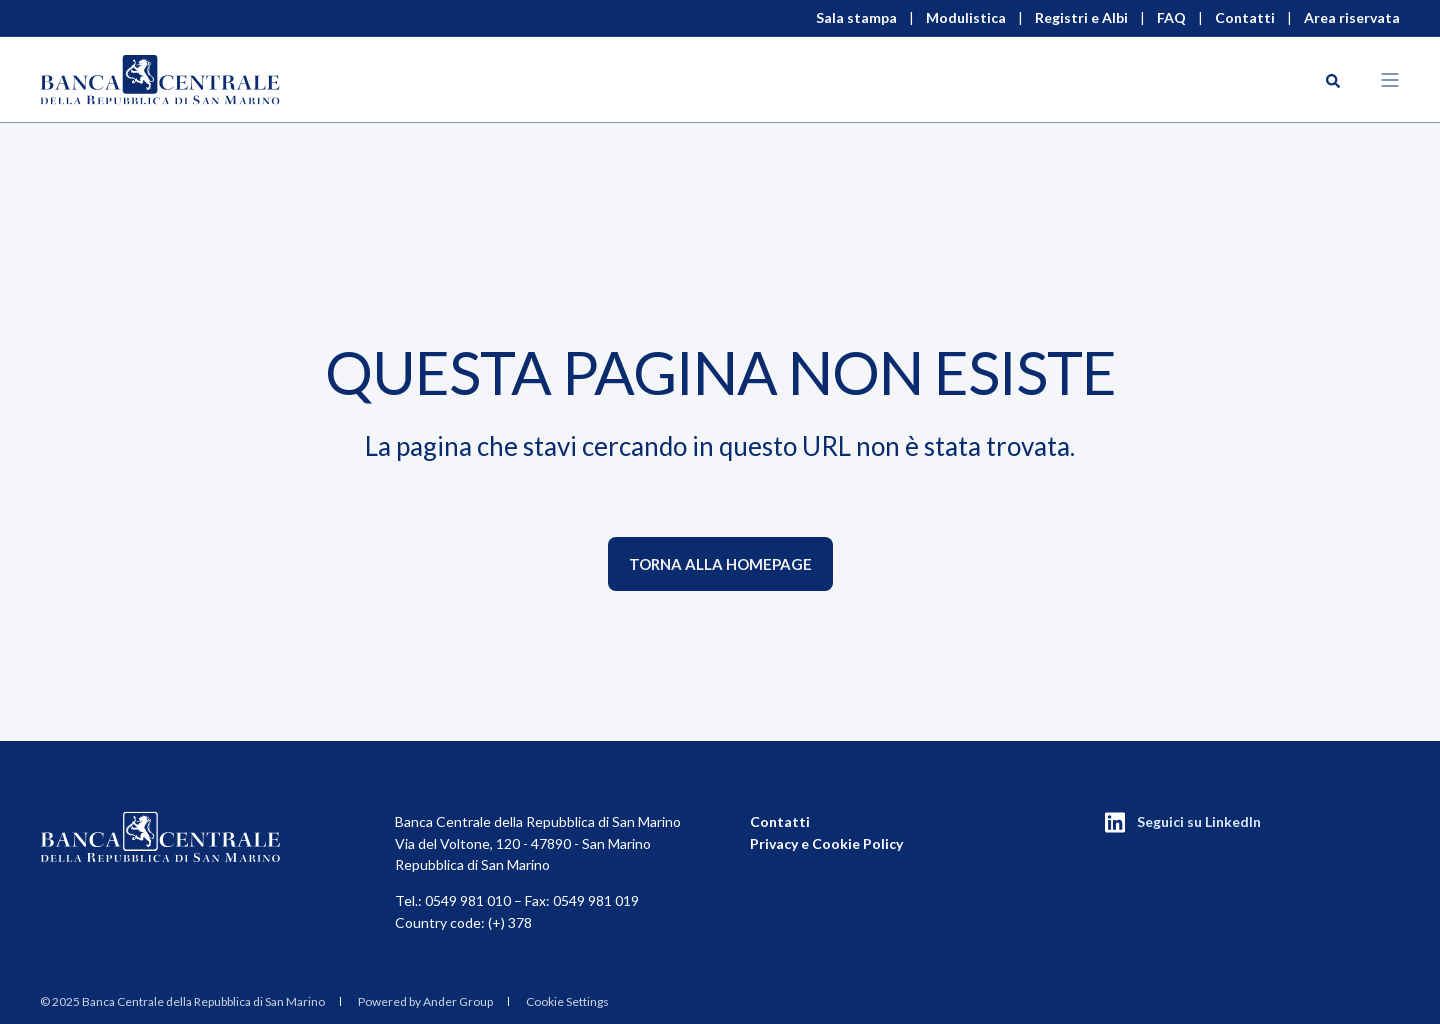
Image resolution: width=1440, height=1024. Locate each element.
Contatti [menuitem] (1245, 18)
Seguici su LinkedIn (1199, 821)
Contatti (780, 821)
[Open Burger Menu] (1390, 80)
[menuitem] (182, 1002)
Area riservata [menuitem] (1352, 18)
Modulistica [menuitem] (966, 18)
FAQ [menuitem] (1171, 18)
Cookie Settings (567, 1001)
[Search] (1333, 79)
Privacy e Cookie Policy (826, 843)
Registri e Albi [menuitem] (1081, 18)
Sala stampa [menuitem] (856, 18)
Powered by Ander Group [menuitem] (425, 1001)
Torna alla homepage (720, 564)
